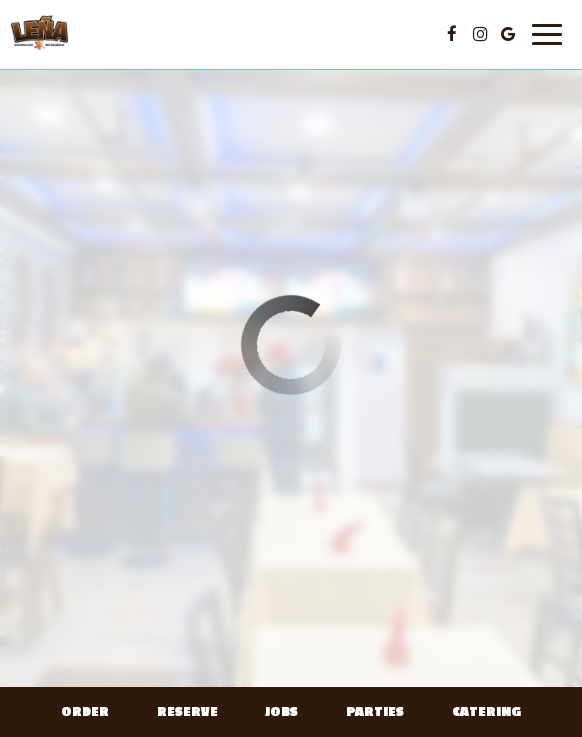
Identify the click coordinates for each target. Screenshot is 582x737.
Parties (375, 712)
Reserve (187, 712)
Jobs (281, 712)
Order (85, 712)
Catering (486, 712)
